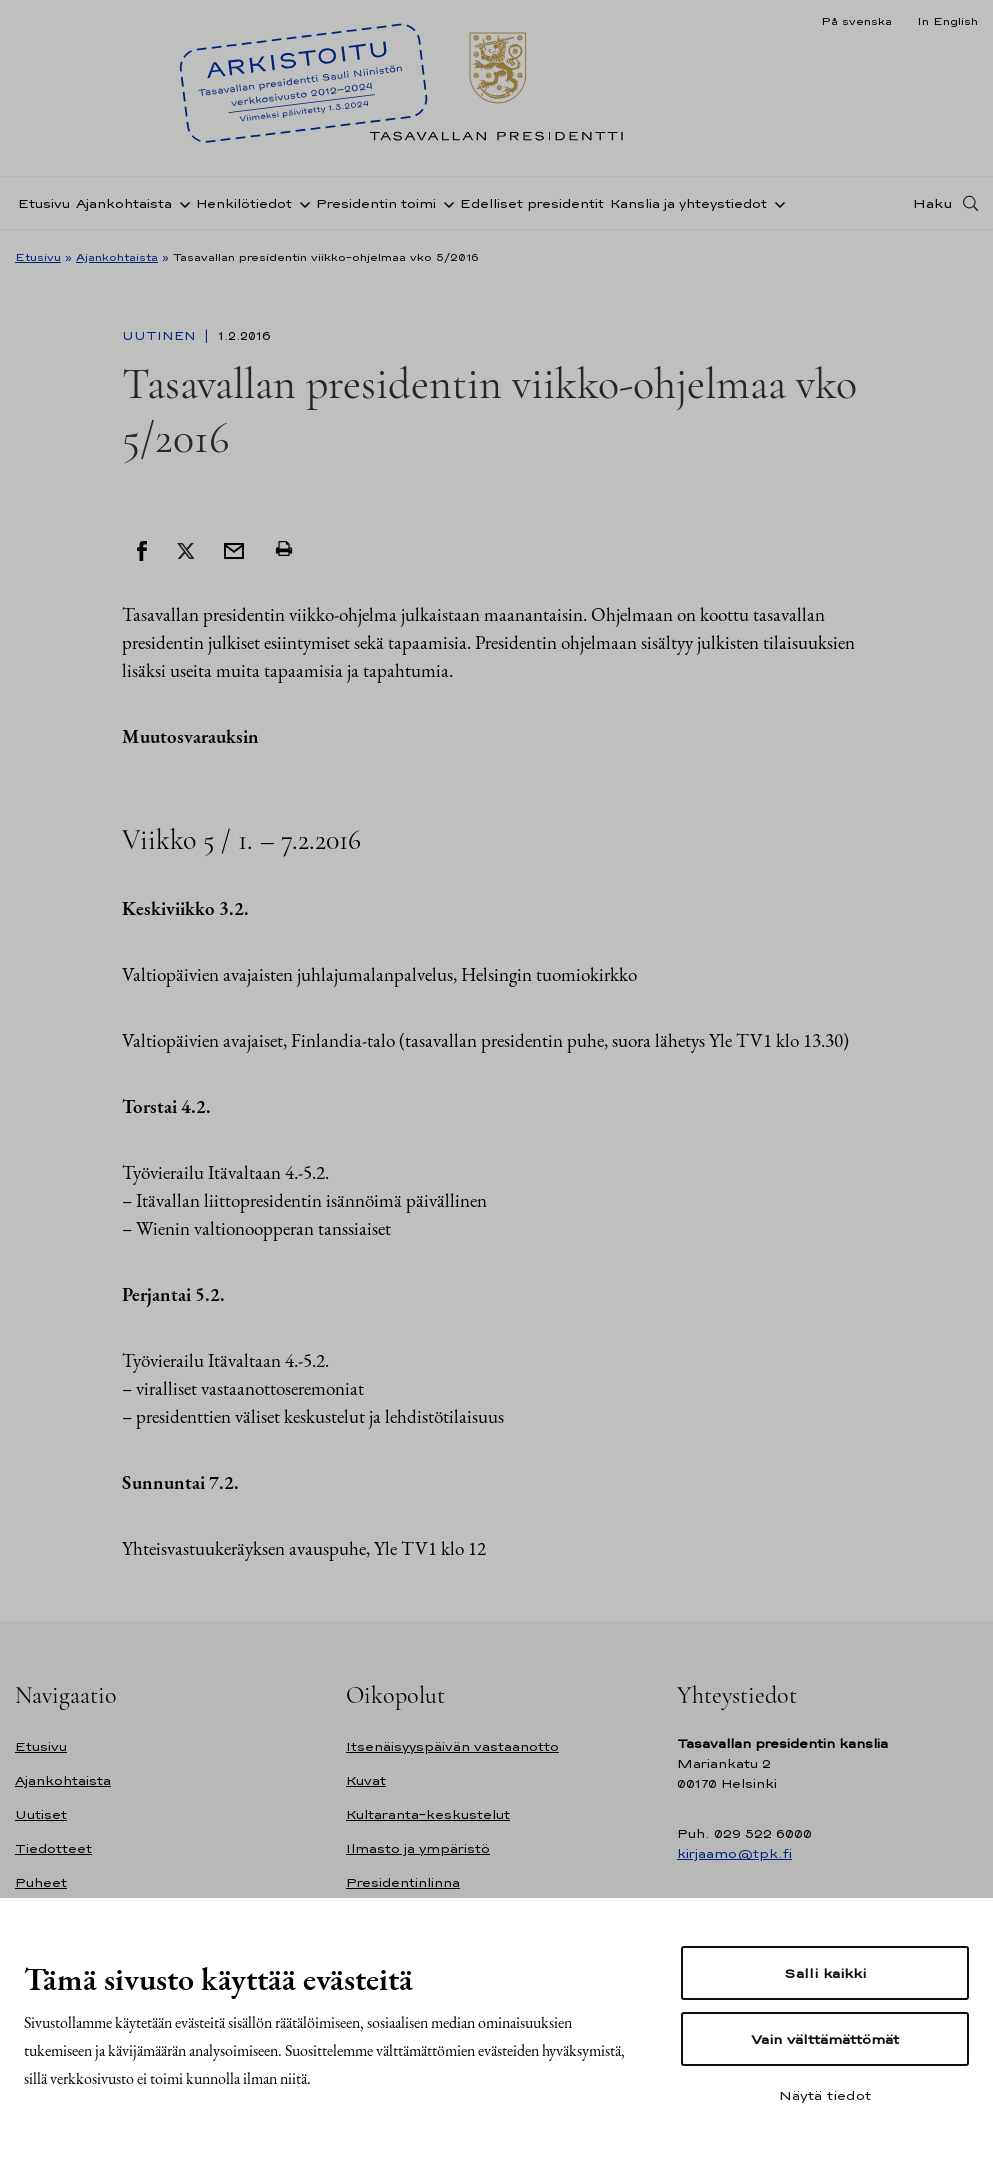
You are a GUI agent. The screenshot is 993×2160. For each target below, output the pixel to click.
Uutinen (161, 336)
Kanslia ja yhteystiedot (688, 203)
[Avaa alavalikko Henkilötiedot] (301, 203)
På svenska (856, 21)
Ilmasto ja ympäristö (418, 1848)
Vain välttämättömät (825, 2039)
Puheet (41, 1882)
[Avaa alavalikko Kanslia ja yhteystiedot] (776, 203)
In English (947, 21)
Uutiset (41, 1814)
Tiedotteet (53, 1848)
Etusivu (44, 203)
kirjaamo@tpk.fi (734, 1853)
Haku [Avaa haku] (933, 203)
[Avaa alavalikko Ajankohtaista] (181, 203)
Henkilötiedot (244, 203)
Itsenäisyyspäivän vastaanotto (452, 1746)
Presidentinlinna (403, 1882)
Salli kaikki (825, 1973)
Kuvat (366, 1780)
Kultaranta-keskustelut (428, 1814)
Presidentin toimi (376, 203)
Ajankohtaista (124, 203)
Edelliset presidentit (532, 203)
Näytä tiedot (825, 2095)
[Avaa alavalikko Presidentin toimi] (445, 203)
